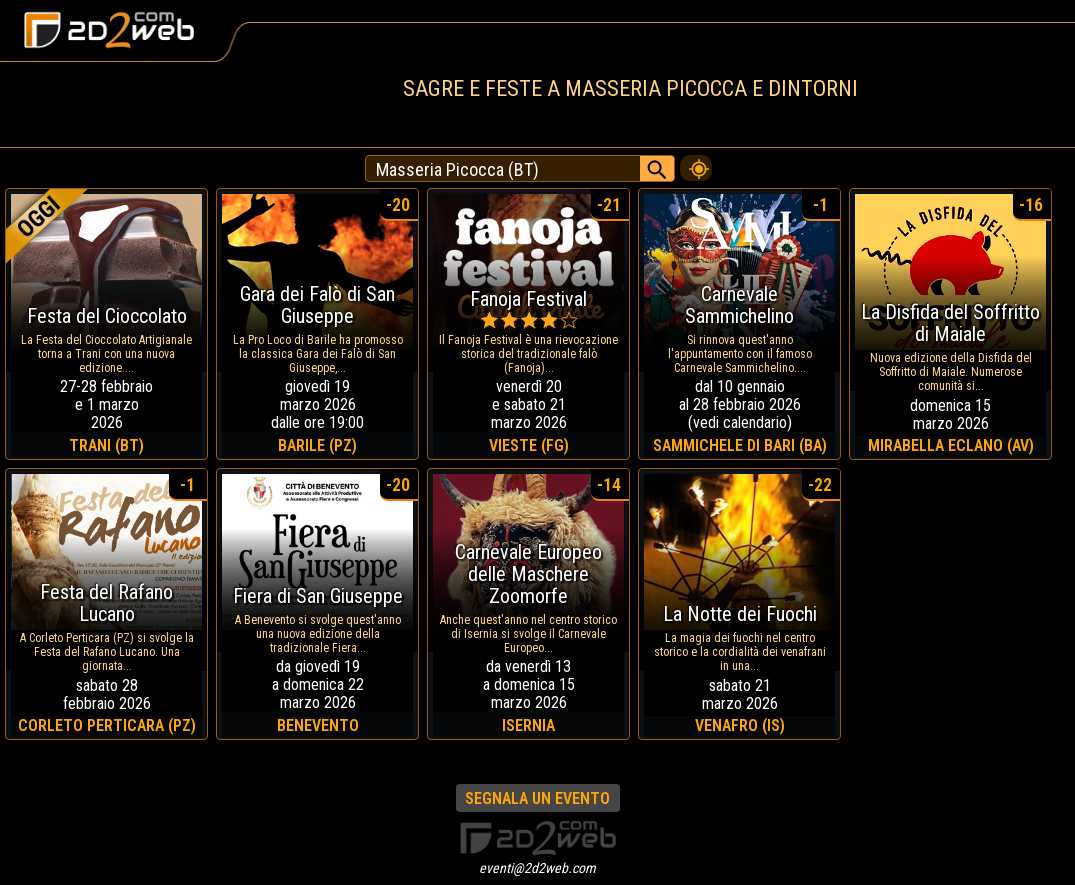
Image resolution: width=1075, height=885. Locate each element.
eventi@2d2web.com (537, 868)
